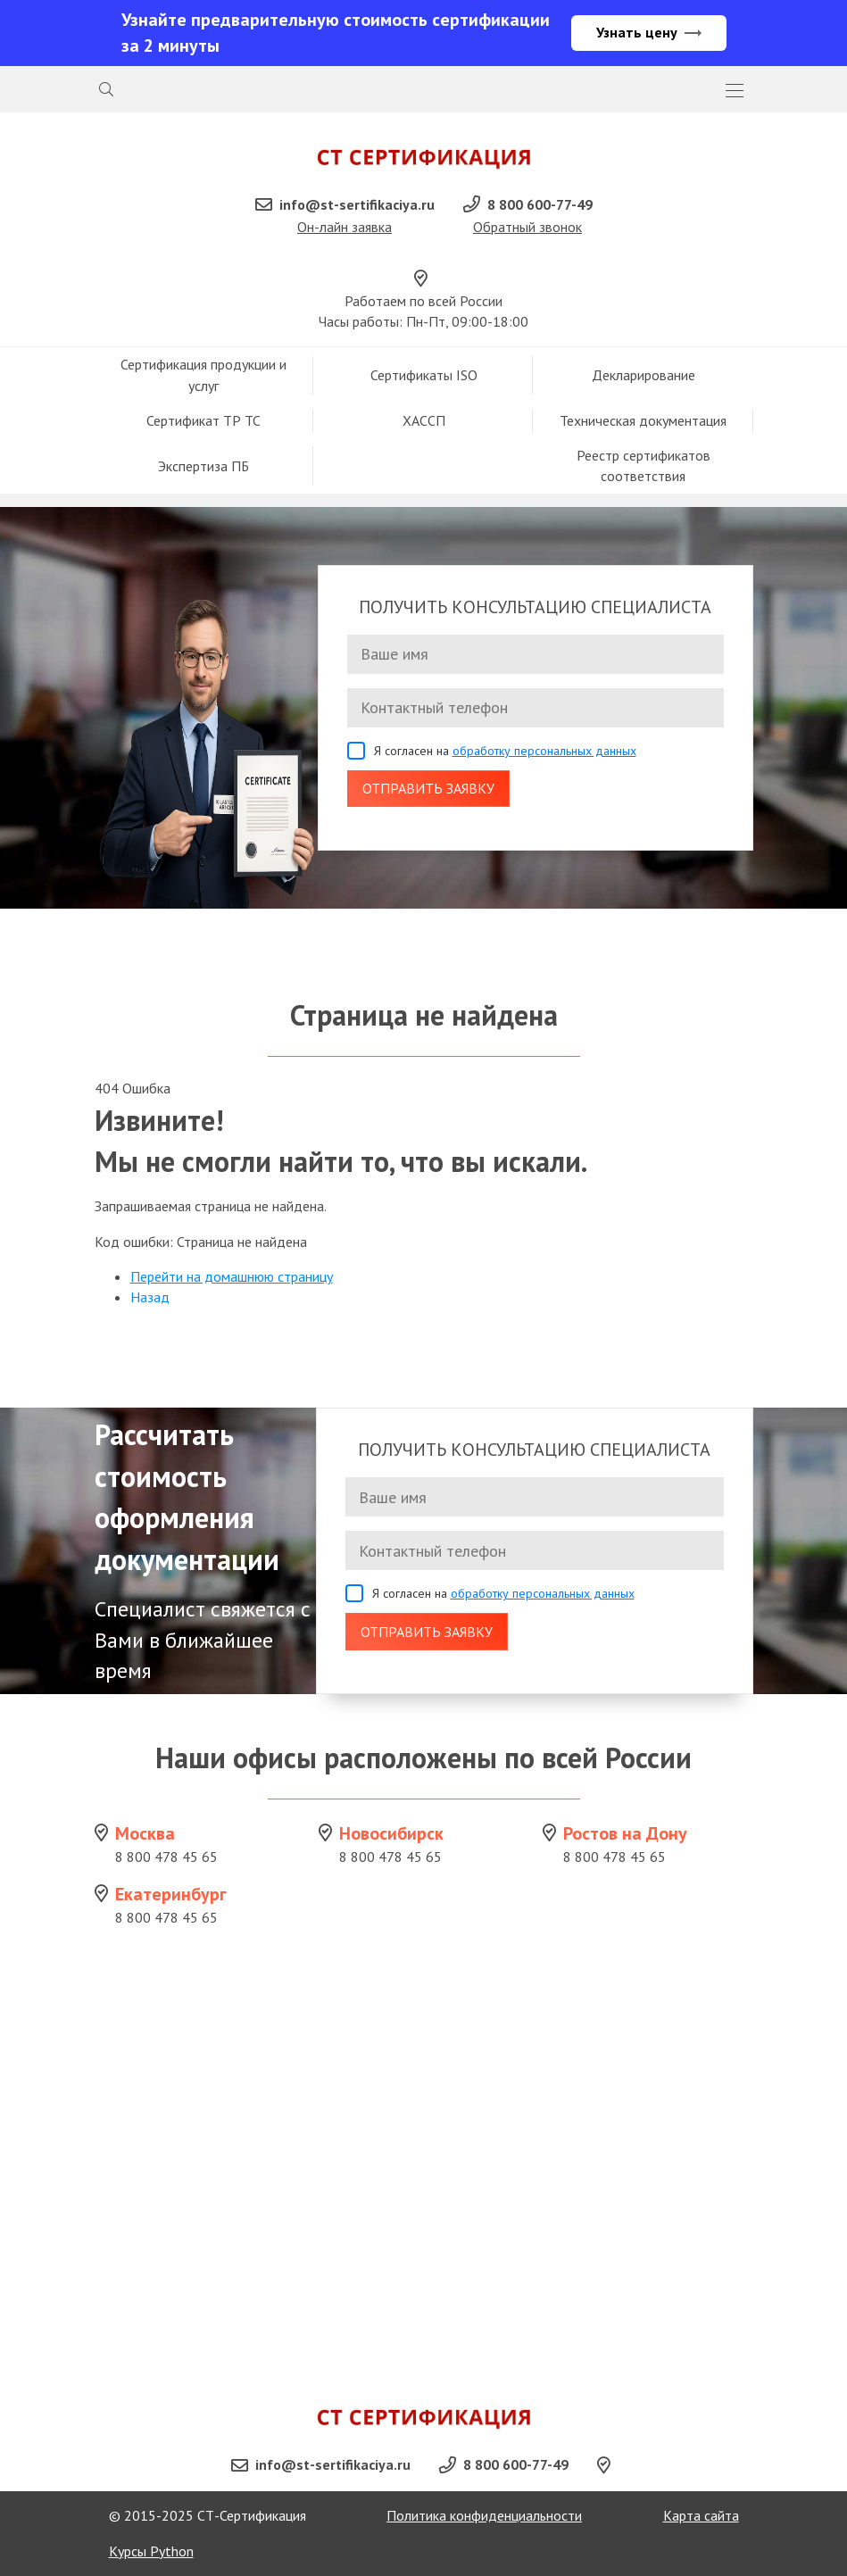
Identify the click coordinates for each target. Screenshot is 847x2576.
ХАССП (424, 420)
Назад (150, 1297)
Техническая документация (643, 420)
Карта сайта (701, 2515)
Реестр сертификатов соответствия (643, 465)
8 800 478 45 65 (166, 1857)
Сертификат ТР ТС (203, 420)
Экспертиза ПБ (203, 466)
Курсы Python (151, 2551)
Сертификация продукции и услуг (203, 374)
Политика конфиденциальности (484, 2515)
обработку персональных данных (544, 751)
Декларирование (643, 375)
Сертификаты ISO (423, 375)
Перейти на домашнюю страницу (231, 1276)
